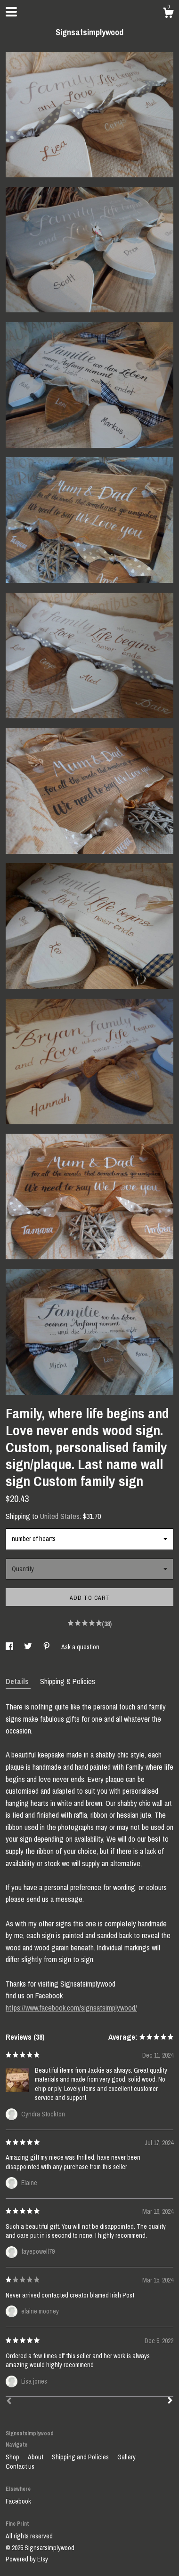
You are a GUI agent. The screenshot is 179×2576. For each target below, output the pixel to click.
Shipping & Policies (67, 1681)
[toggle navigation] (11, 11)
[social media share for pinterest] (47, 1647)
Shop (13, 2457)
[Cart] (168, 14)
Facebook (18, 2501)
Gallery (126, 2457)
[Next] (170, 2401)
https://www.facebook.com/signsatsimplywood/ (71, 2008)
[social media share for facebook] (10, 1647)
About (36, 2457)
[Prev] (9, 2402)
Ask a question (80, 1647)
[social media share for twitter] (28, 1647)
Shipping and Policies (81, 2457)
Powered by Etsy (27, 2559)
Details (18, 1681)
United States (60, 1516)
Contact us (20, 2466)
